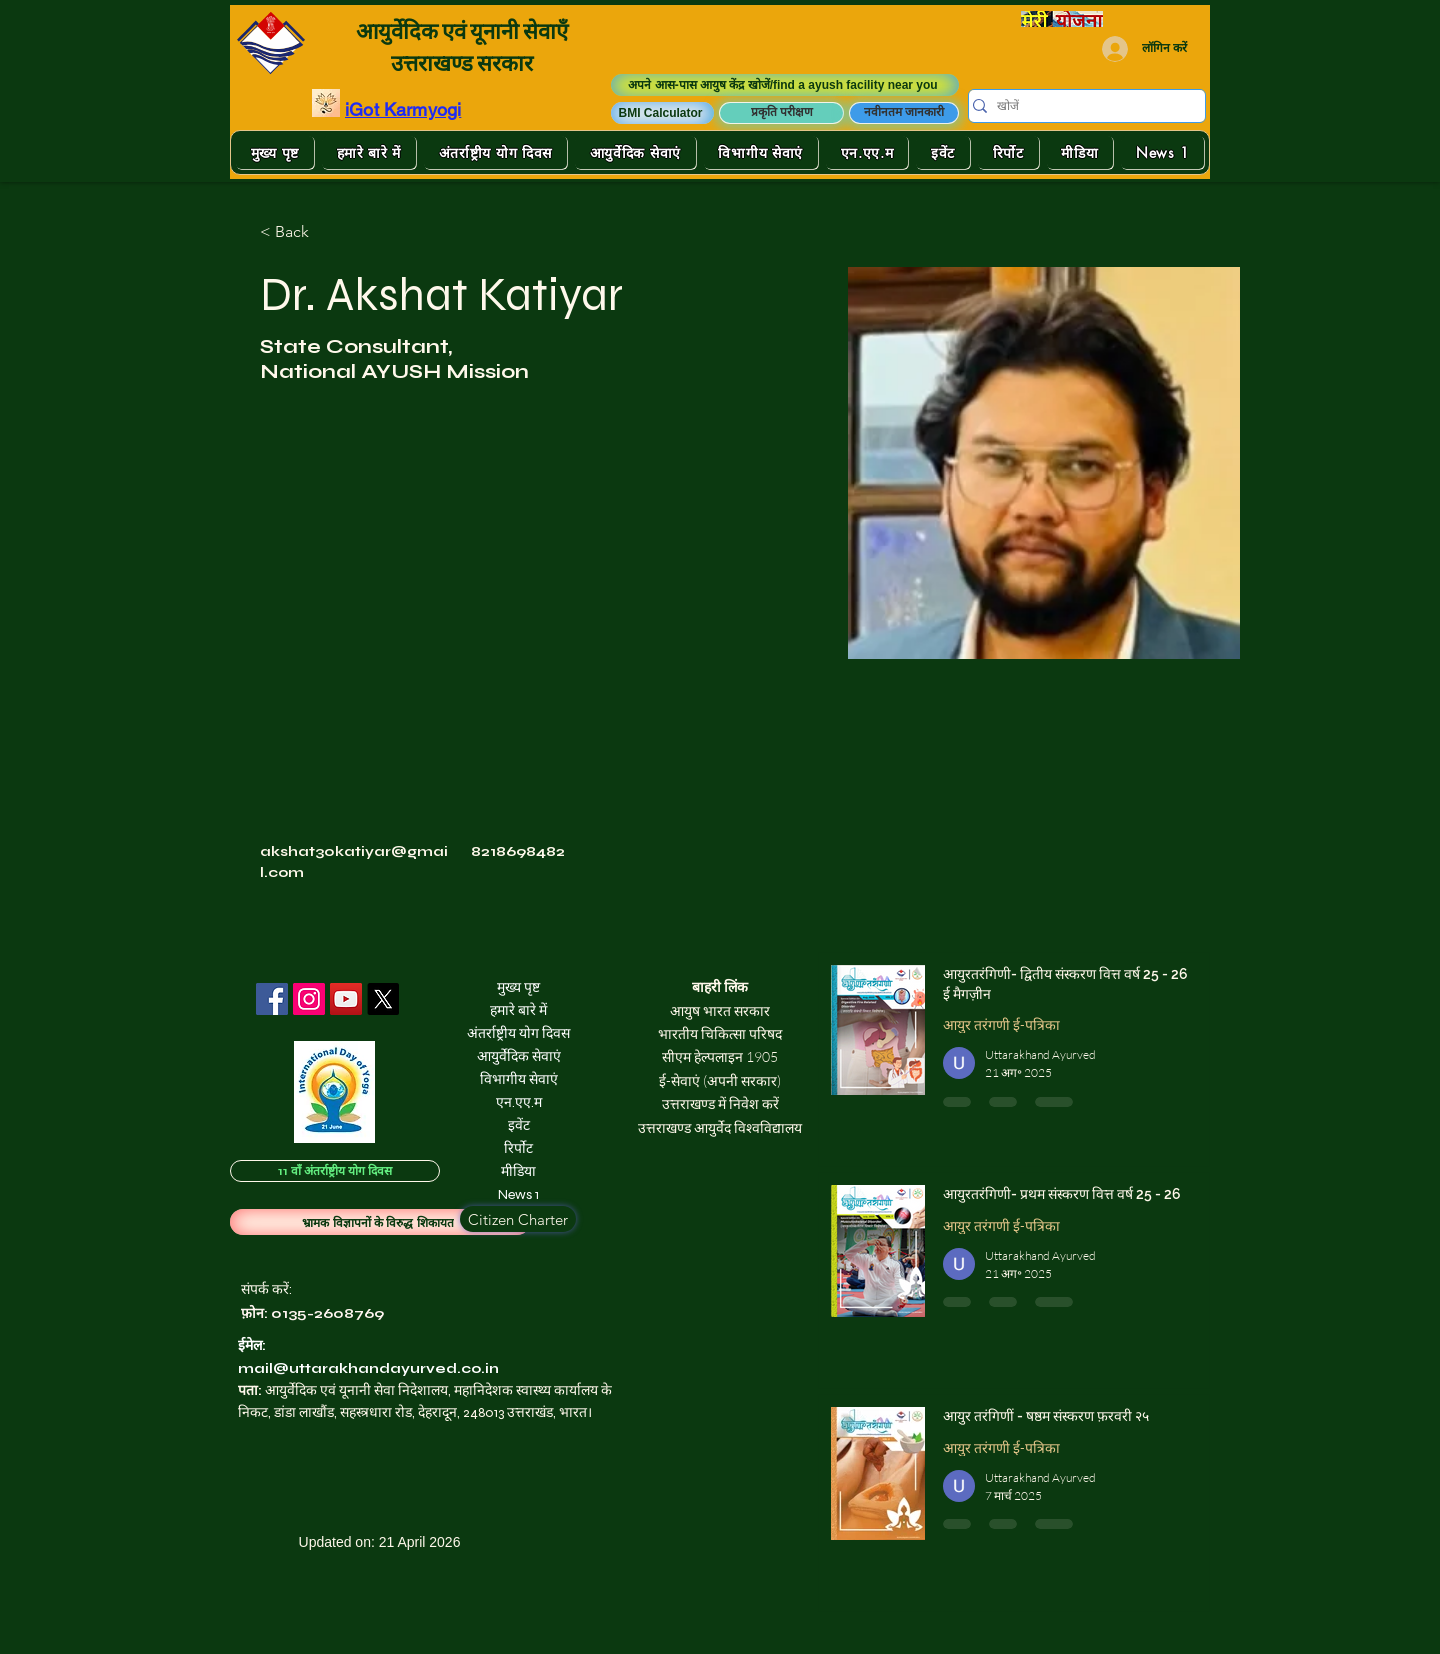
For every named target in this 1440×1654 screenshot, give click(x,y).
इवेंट (519, 1125)
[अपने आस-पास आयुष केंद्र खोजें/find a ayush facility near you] (785, 85)
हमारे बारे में (518, 1010)
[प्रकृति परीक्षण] (781, 113)
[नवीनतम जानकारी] (904, 113)
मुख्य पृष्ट (518, 987)
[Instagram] (309, 999)
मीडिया (518, 1171)
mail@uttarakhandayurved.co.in (368, 1368)
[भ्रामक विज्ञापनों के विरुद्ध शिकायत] (380, 1222)
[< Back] (299, 231)
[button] (662, 113)
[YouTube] (346, 999)
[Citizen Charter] (518, 1219)
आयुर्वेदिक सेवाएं (519, 1056)
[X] (383, 999)
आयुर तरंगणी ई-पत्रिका (1001, 1024)
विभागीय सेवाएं (519, 1079)
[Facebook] (272, 999)
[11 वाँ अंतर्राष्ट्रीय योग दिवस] (335, 1171)
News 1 (518, 1194)
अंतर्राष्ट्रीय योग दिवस (518, 1033)
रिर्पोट (518, 1148)
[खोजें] (1080, 106)
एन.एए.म (519, 1102)
